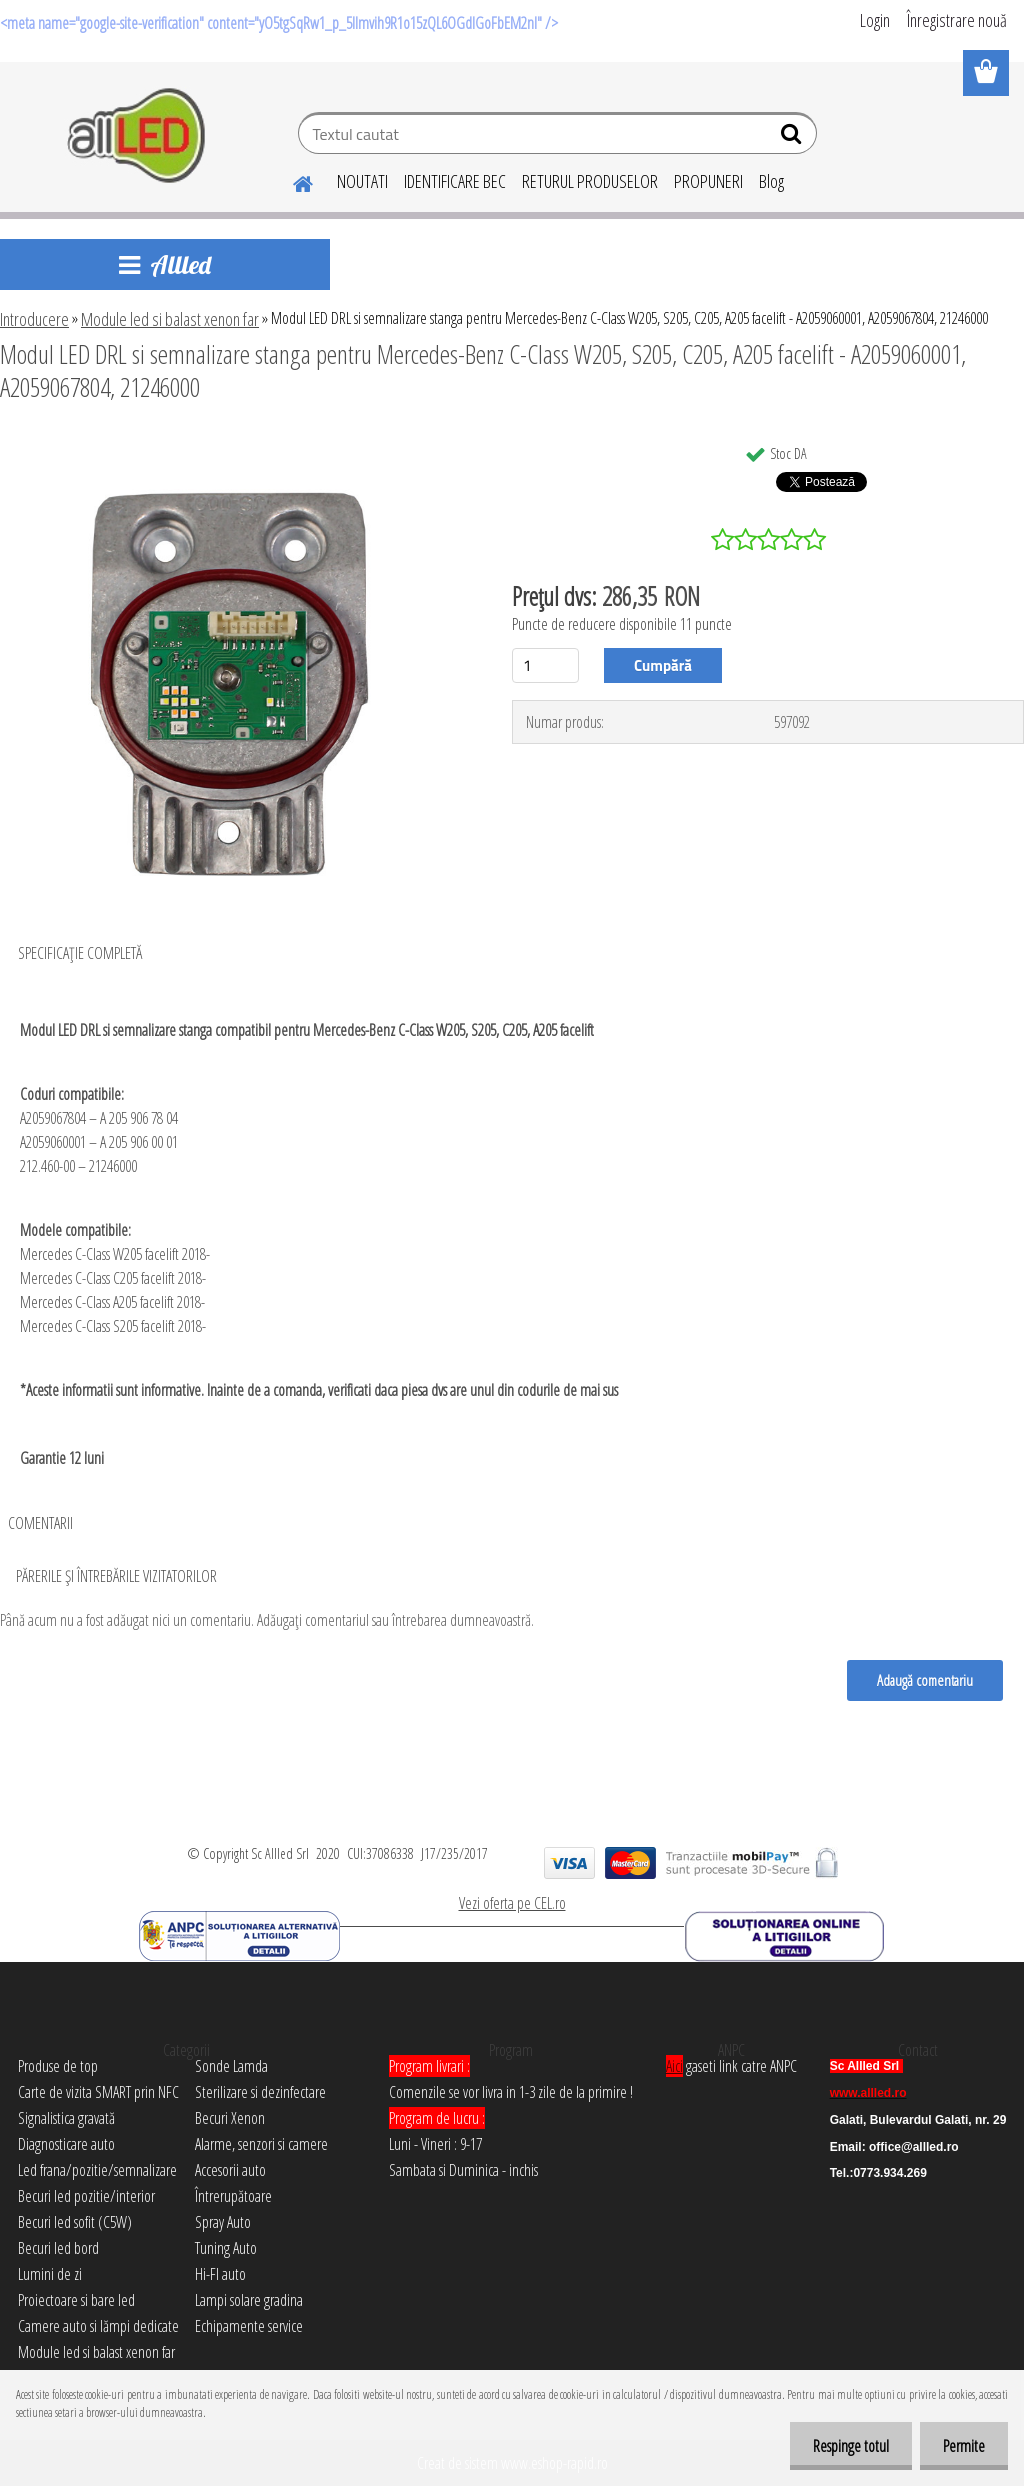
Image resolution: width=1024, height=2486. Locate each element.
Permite (962, 2446)
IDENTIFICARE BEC (455, 181)
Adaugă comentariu (924, 1680)
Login (875, 20)
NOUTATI (362, 181)
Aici (674, 2066)
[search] (793, 138)
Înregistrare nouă (957, 20)
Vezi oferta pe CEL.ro (512, 1903)
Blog (771, 181)
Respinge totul (845, 2446)
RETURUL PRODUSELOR (590, 181)
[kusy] (545, 665)
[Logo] (137, 136)
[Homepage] (291, 181)
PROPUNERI (708, 181)
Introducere (34, 319)
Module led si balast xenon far (170, 319)
